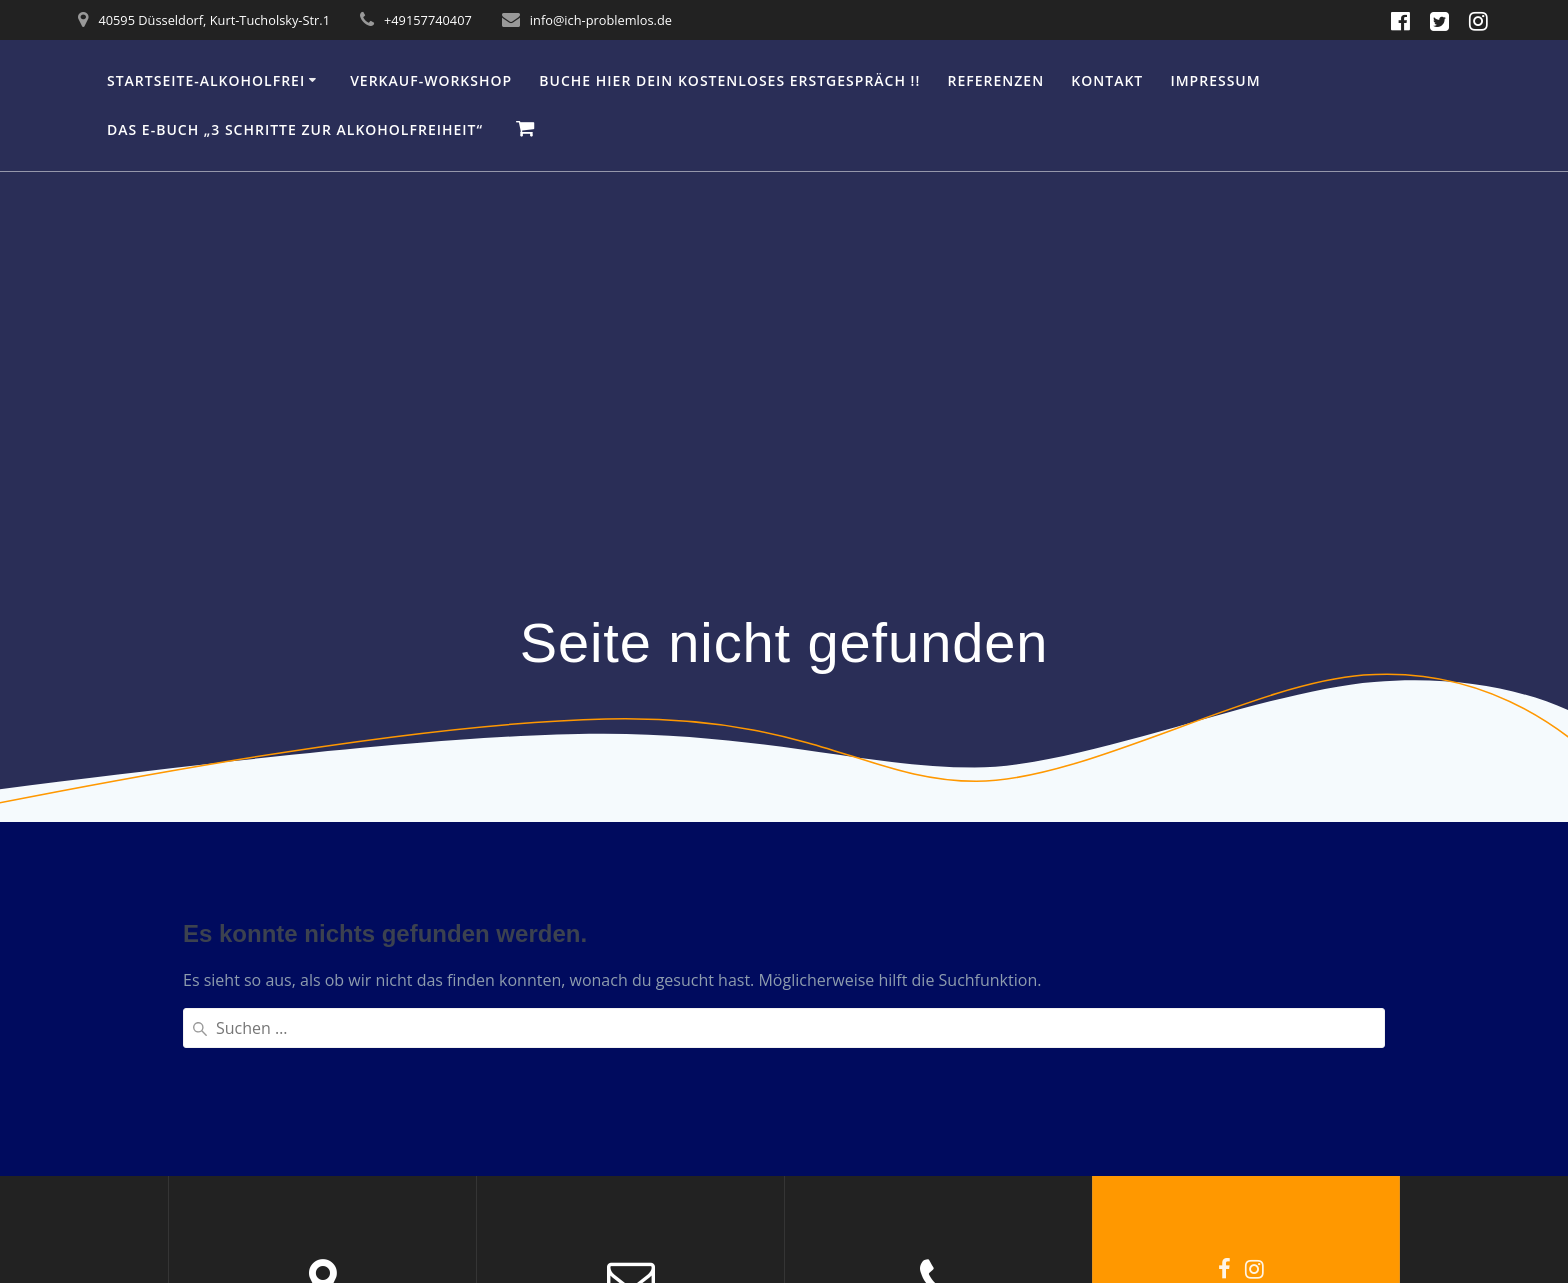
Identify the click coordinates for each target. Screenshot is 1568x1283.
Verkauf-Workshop (431, 80)
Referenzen (996, 80)
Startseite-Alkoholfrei (206, 80)
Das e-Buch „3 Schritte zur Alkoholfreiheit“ (295, 129)
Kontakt (1107, 80)
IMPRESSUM (1215, 80)
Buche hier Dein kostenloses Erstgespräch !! (729, 80)
